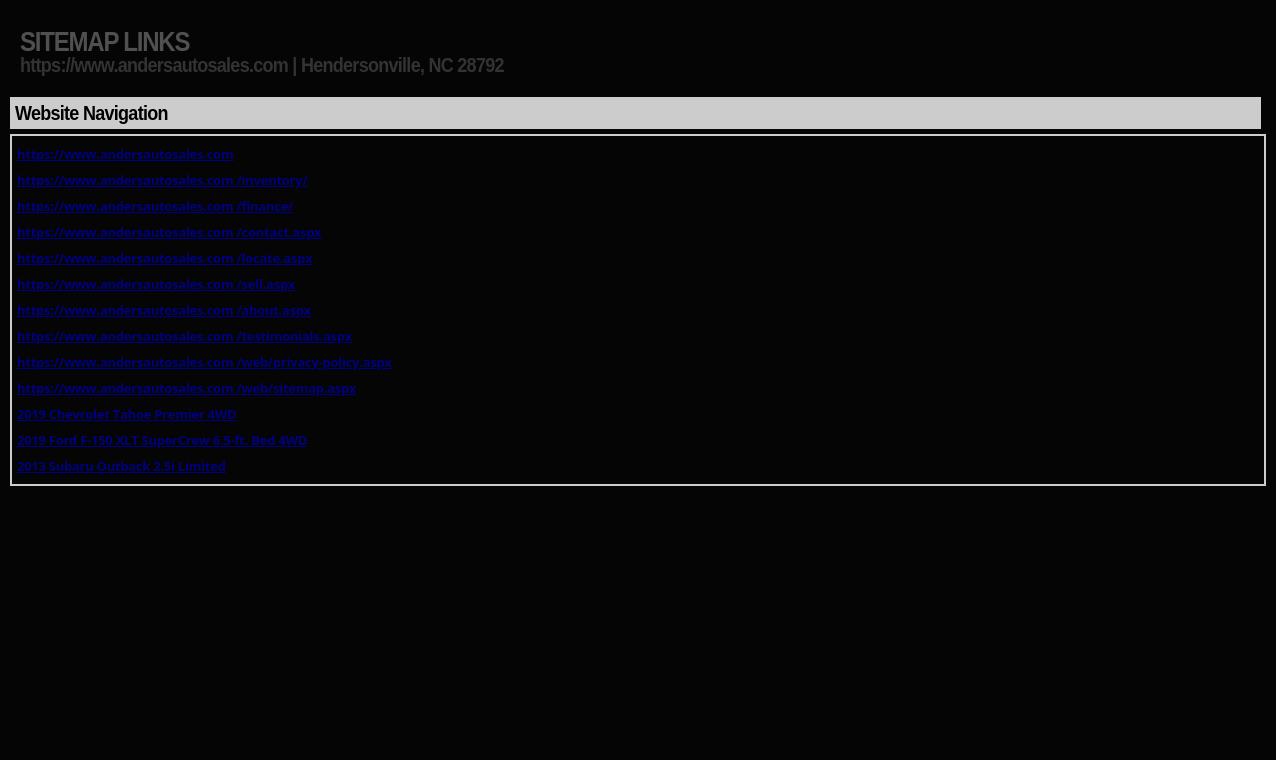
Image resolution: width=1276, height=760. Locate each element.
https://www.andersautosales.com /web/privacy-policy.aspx (204, 362)
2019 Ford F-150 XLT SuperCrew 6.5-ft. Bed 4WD (162, 440)
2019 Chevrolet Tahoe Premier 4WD (126, 414)
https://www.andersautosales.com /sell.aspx (156, 284)
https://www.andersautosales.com (125, 154)
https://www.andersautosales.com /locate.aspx (164, 258)
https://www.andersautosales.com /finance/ (155, 206)
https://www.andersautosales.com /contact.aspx (169, 232)
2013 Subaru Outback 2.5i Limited (121, 466)
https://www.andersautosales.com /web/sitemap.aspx (186, 388)
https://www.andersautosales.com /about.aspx (164, 310)
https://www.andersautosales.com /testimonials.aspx (184, 336)
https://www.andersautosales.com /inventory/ (162, 180)
